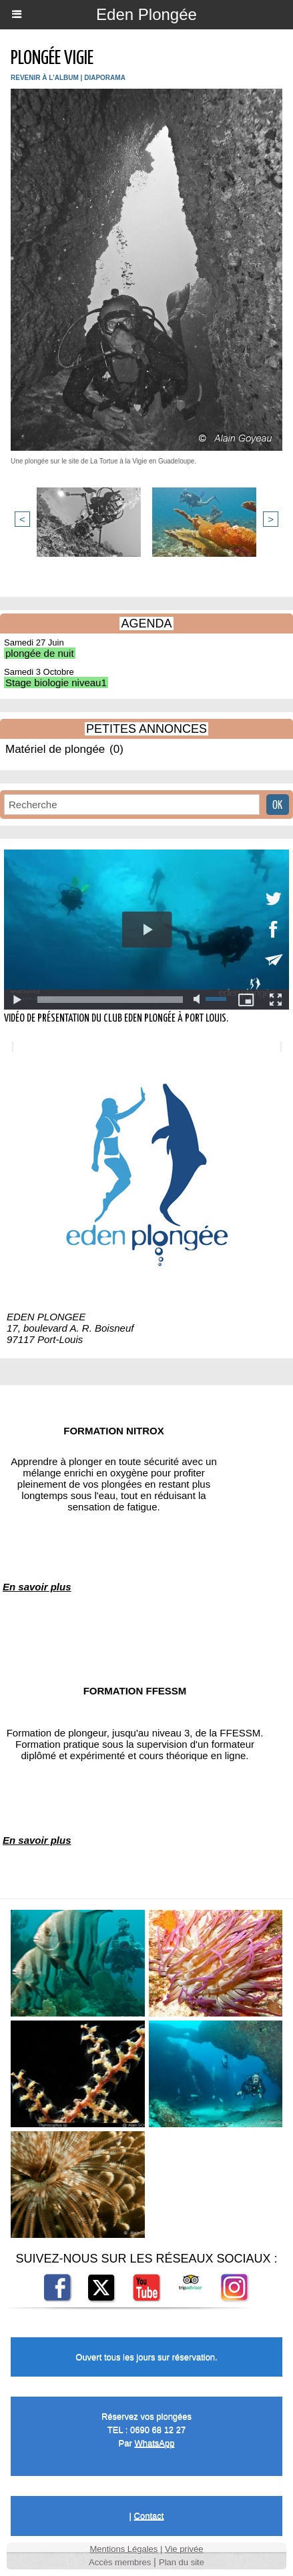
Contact (149, 2516)
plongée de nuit (39, 653)
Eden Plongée (146, 14)
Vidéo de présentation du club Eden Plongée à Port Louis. (116, 1019)
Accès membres (120, 2562)
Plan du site (181, 2562)
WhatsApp (154, 2443)
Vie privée (184, 2549)
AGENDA (146, 623)
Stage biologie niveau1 (56, 682)
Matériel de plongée (55, 749)
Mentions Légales (123, 2549)
